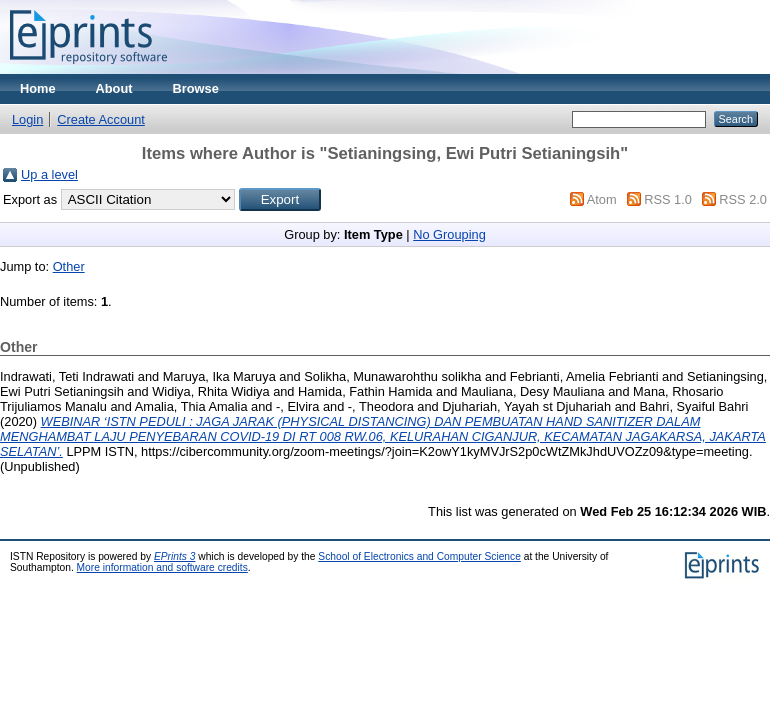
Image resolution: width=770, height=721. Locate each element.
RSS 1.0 (668, 199)
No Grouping (449, 234)
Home (38, 88)
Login (27, 119)
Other (69, 266)
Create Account (101, 119)
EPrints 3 (175, 556)
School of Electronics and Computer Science (419, 556)
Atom (602, 199)
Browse (196, 88)
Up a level (49, 174)
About (114, 88)
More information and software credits (162, 567)
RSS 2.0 (743, 199)
